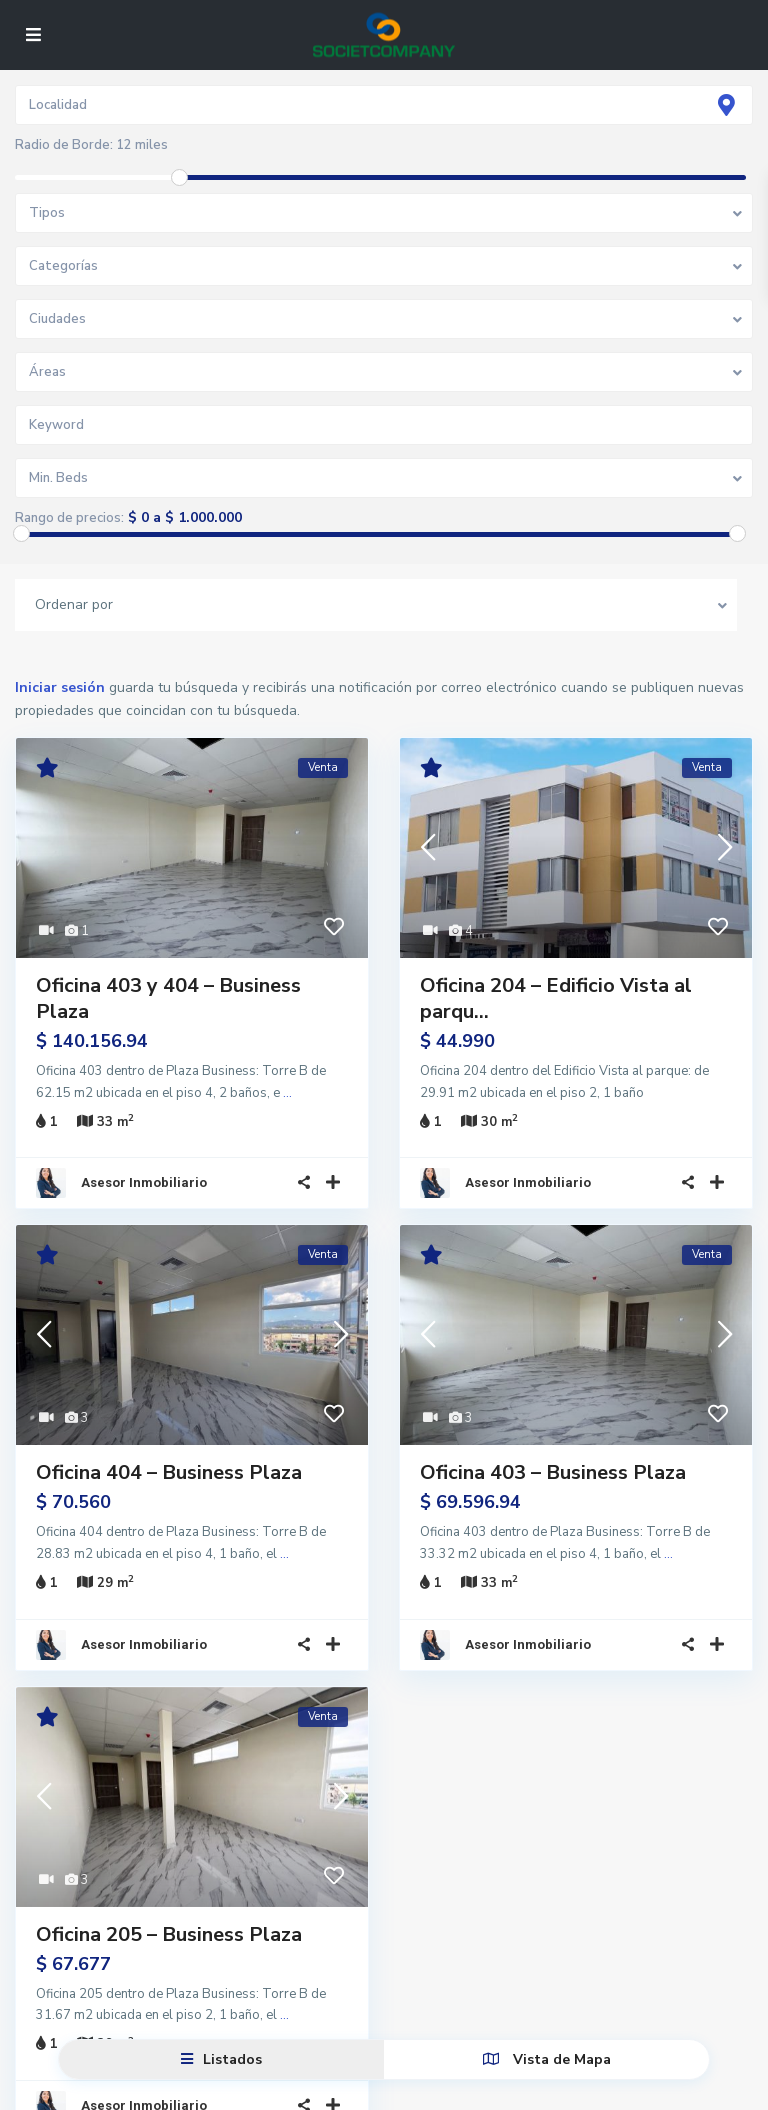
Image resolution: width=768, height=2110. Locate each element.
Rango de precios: (69, 518)
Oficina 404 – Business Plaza (169, 1460)
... (287, 1093)
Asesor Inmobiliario (144, 1170)
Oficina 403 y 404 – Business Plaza (168, 998)
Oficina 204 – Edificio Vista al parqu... (556, 998)
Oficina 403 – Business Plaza (553, 1460)
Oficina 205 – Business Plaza (169, 1909)
